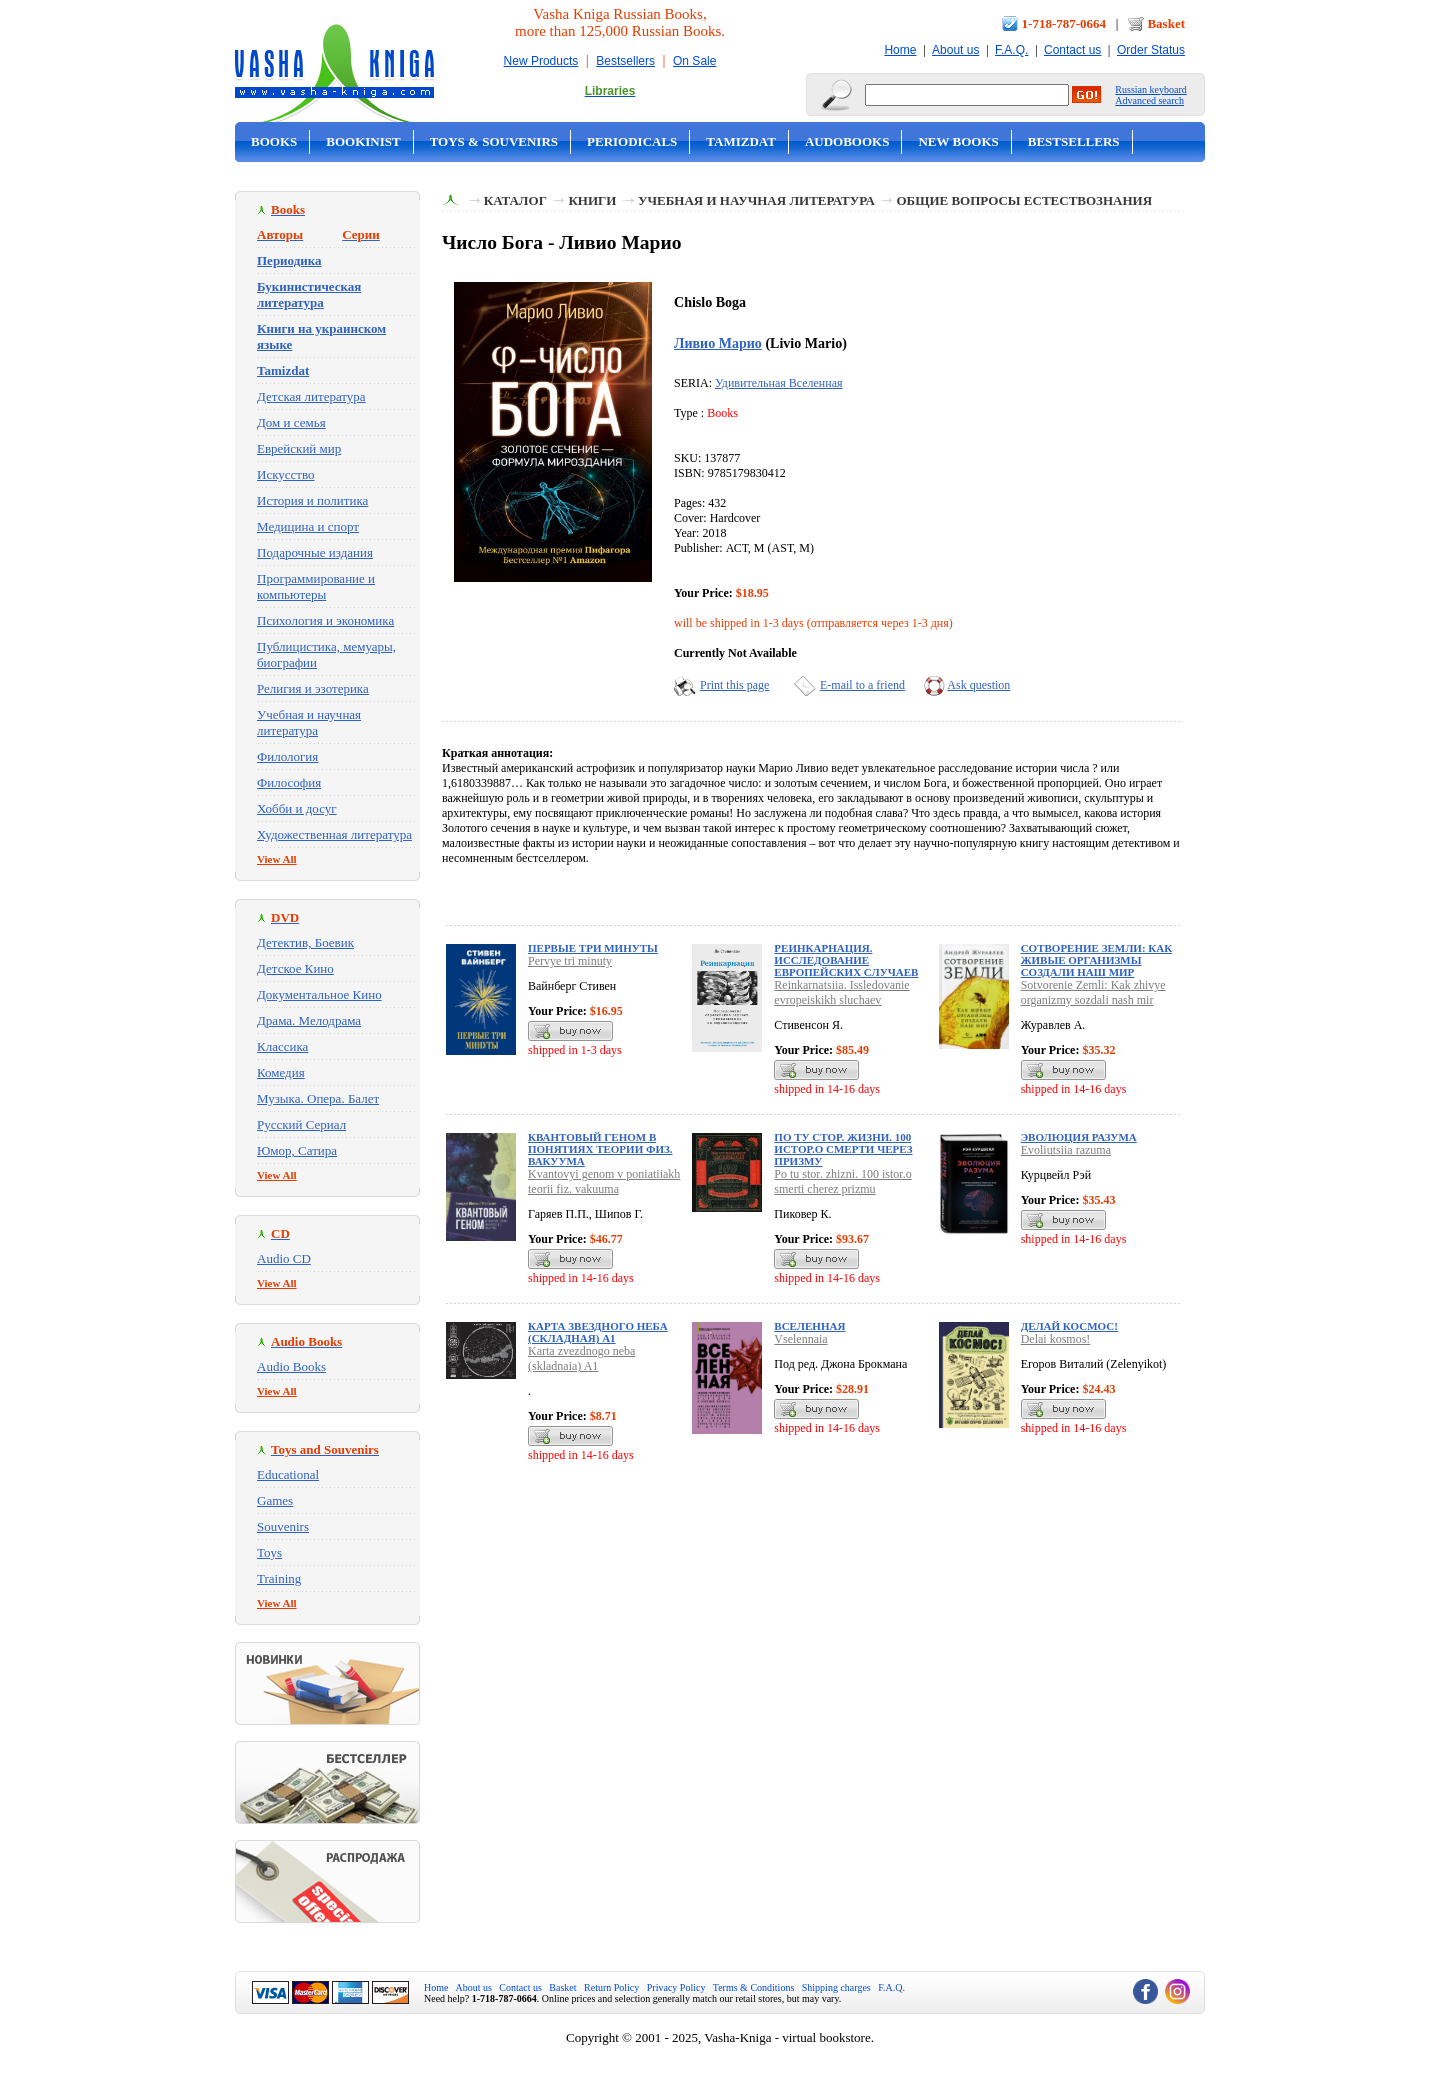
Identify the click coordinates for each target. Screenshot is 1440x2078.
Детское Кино (295, 968)
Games (275, 1500)
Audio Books (291, 1366)
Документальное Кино (319, 994)
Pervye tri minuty (570, 961)
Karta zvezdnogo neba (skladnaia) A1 (581, 1358)
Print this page (734, 685)
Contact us (1072, 50)
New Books (958, 141)
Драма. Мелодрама (309, 1020)
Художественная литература (334, 834)
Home (900, 50)
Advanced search (1149, 100)
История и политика (312, 500)
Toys (269, 1552)
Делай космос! (1069, 1326)
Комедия (281, 1072)
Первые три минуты (593, 948)
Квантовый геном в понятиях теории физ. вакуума (600, 1149)
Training (279, 1578)
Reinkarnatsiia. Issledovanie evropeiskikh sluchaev (841, 992)
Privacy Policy (676, 1987)
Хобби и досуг (297, 808)
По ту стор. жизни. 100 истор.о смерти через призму (843, 1149)
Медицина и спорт (308, 526)
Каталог (515, 200)
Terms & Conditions (754, 1987)
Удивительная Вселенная (779, 383)
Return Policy (611, 1987)
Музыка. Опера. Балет (318, 1098)
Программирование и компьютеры (316, 586)
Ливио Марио (718, 343)
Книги (592, 200)
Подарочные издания (315, 552)
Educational (288, 1474)
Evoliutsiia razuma (1066, 1150)
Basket (1166, 23)
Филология (287, 756)
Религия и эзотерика (313, 688)
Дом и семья (291, 422)
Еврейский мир (299, 448)
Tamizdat (741, 141)
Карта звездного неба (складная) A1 (598, 1332)
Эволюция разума (1079, 1137)
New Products (541, 61)
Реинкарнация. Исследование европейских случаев (846, 960)
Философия (289, 782)
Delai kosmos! (1056, 1339)
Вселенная (809, 1326)
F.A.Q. (1011, 50)
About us (955, 50)
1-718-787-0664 (1064, 23)
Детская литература (311, 396)
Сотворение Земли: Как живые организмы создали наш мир (1097, 960)
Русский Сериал (301, 1124)
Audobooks (847, 141)
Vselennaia (800, 1339)
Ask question (978, 685)
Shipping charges (836, 1987)
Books (274, 141)
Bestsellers (625, 61)
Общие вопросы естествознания (1024, 200)
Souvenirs (283, 1526)
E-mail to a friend (862, 685)
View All (277, 859)
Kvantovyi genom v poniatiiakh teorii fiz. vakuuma (604, 1181)
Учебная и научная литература (309, 722)
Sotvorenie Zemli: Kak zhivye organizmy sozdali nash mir (1093, 992)
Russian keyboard (1150, 89)
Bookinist (363, 141)
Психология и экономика (325, 620)
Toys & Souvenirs (494, 141)
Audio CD (284, 1258)
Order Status (1151, 50)
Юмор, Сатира (297, 1150)
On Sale (694, 61)
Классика (282, 1046)
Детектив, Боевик (305, 942)
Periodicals (632, 141)
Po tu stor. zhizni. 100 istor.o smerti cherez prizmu (842, 1181)
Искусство (286, 474)
